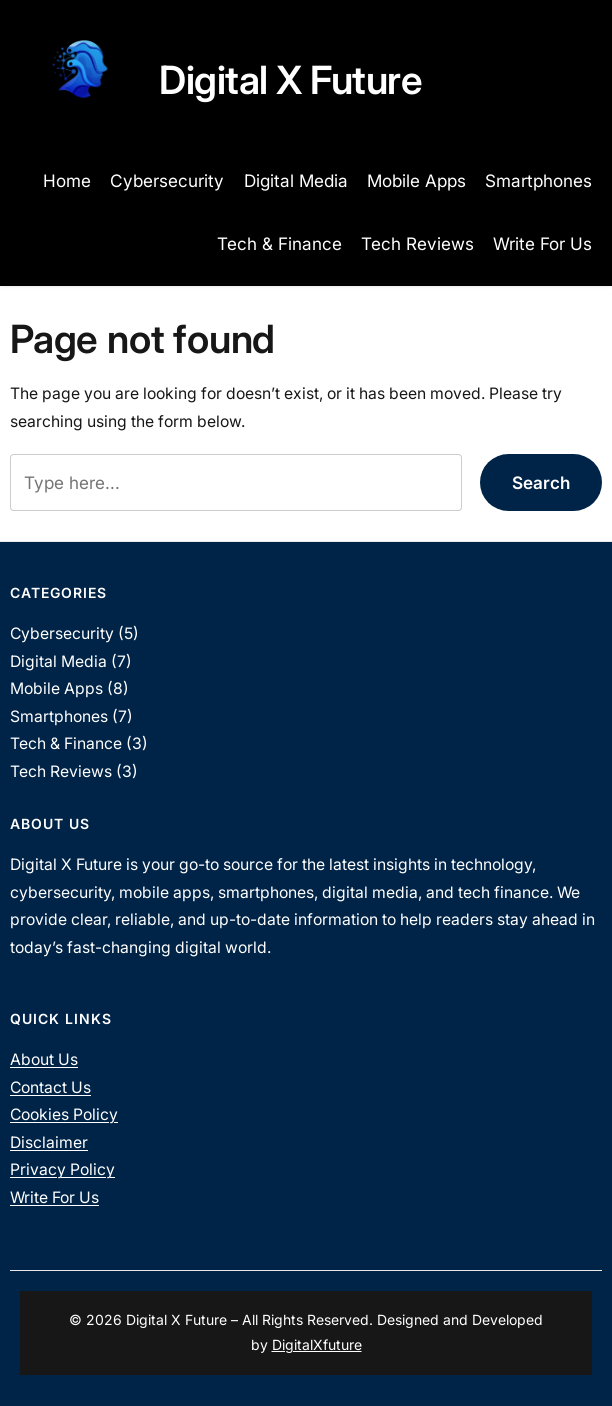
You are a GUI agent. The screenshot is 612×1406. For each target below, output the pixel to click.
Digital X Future (290, 79)
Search (541, 482)
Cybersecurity (62, 633)
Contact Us (50, 1087)
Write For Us (54, 1197)
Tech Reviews (61, 771)
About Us (44, 1059)
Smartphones (59, 716)
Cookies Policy (64, 1114)
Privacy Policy (62, 1169)
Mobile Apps (56, 688)
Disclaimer (49, 1142)
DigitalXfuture (317, 1344)
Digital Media (58, 661)
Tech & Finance (66, 743)
